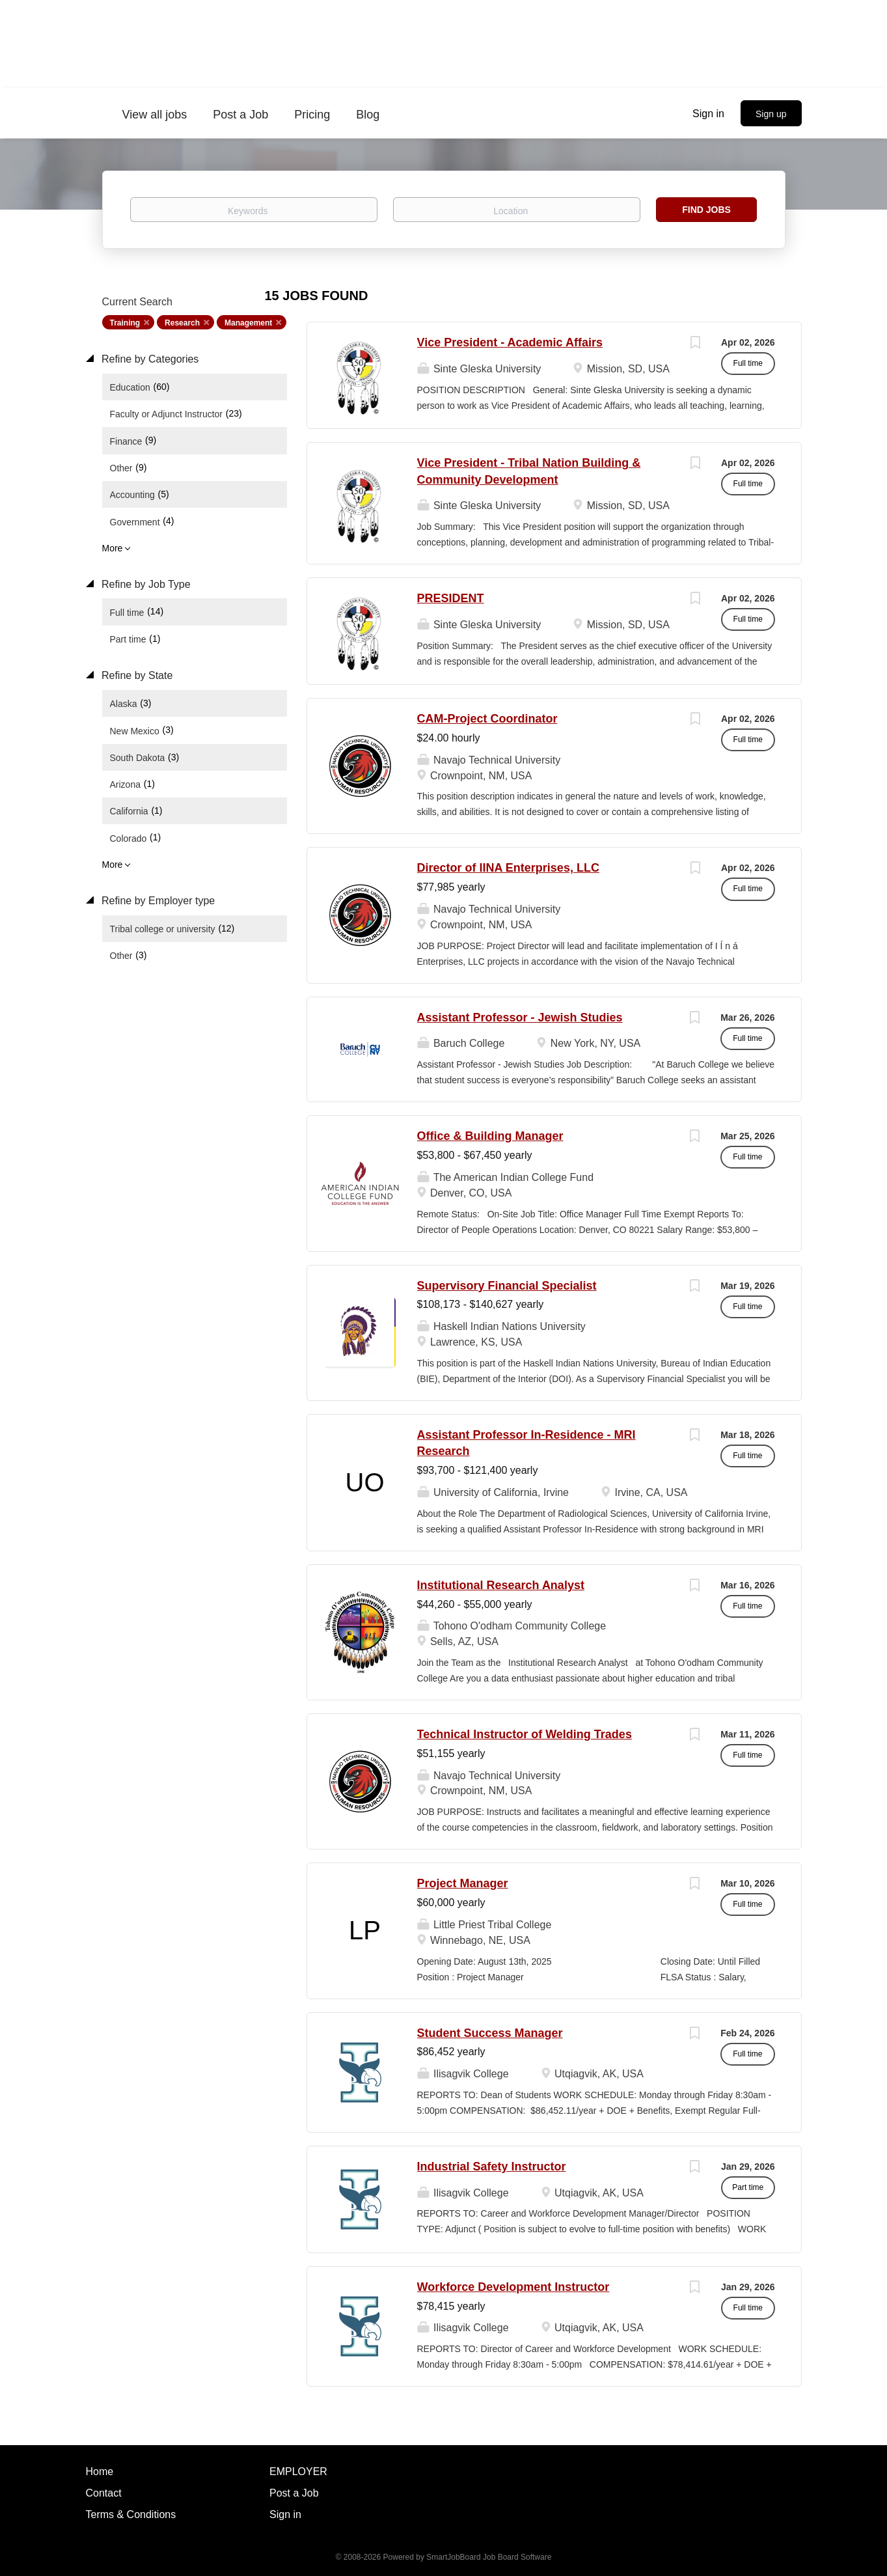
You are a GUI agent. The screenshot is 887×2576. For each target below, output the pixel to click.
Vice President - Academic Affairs (510, 342)
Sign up (771, 114)
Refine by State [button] (136, 675)
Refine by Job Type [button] (145, 584)
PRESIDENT (450, 598)
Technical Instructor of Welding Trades (524, 1734)
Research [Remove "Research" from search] (182, 322)
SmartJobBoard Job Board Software (488, 2557)
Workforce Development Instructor (513, 2286)
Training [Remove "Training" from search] (125, 322)
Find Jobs (706, 209)
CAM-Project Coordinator (487, 718)
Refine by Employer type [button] (157, 900)
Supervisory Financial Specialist (507, 1285)
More (112, 548)
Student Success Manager (490, 2033)
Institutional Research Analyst (500, 1585)
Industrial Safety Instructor (491, 2166)
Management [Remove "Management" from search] (248, 322)
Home (100, 2471)
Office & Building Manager (490, 1136)
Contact (104, 2493)
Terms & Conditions (131, 2514)
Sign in (708, 113)
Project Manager (462, 1883)
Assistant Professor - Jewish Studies (520, 1017)
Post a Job (294, 2493)
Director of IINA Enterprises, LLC (508, 867)
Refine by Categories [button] (149, 359)
